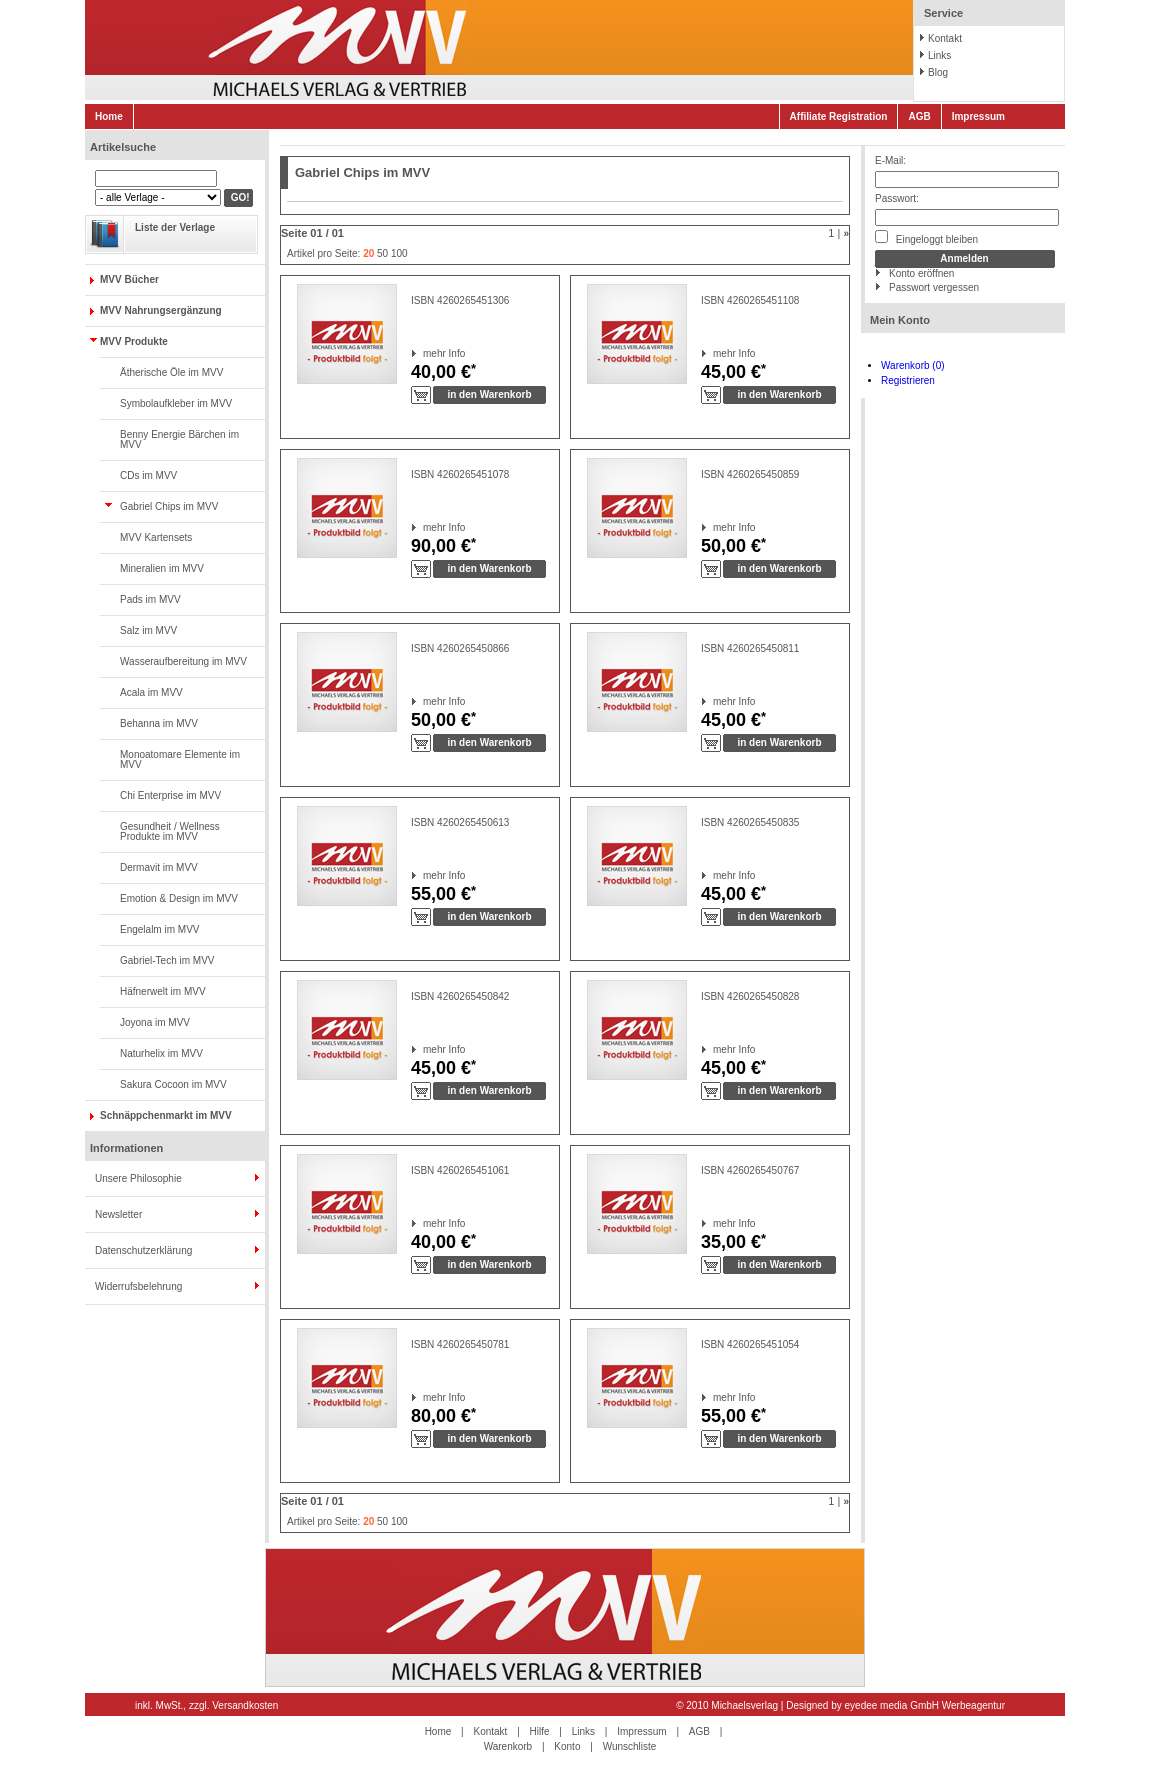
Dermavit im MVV (159, 867)
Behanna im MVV (159, 723)
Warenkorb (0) (913, 365)
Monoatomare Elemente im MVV (180, 759)
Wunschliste (630, 1746)
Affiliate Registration (839, 116)
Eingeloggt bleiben (926, 237)
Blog (938, 72)
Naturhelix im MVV (161, 1053)
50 (382, 253)
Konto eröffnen (921, 273)
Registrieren (908, 380)
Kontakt (945, 38)
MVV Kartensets (156, 537)
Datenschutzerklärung (143, 1250)
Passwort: (897, 198)
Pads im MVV (150, 599)
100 (399, 253)
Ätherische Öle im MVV (171, 372)
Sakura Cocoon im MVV (173, 1084)
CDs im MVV (148, 475)
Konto (567, 1746)
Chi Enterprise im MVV (170, 795)
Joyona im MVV (155, 1022)
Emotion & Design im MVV (179, 898)
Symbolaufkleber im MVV (176, 403)
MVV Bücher (129, 279)
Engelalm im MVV (159, 929)
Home (109, 116)
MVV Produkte (134, 341)
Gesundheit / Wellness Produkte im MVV (170, 831)
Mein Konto (900, 320)
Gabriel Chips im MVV (169, 506)
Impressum (978, 116)
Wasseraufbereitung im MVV (183, 661)
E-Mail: (890, 160)
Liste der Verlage (175, 227)
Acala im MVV (151, 692)
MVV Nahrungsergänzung (161, 310)
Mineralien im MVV (162, 568)
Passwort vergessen (934, 287)
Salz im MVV (148, 630)
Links (939, 55)
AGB (919, 116)
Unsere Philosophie (138, 1178)
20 (368, 253)
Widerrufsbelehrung (138, 1286)
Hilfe (540, 1731)
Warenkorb (508, 1746)
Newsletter (118, 1214)
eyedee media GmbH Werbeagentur (925, 1705)
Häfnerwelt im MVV (163, 991)
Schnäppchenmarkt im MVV (166, 1115)
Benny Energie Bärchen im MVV (179, 439)
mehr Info (423, 353)
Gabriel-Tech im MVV (167, 960)
